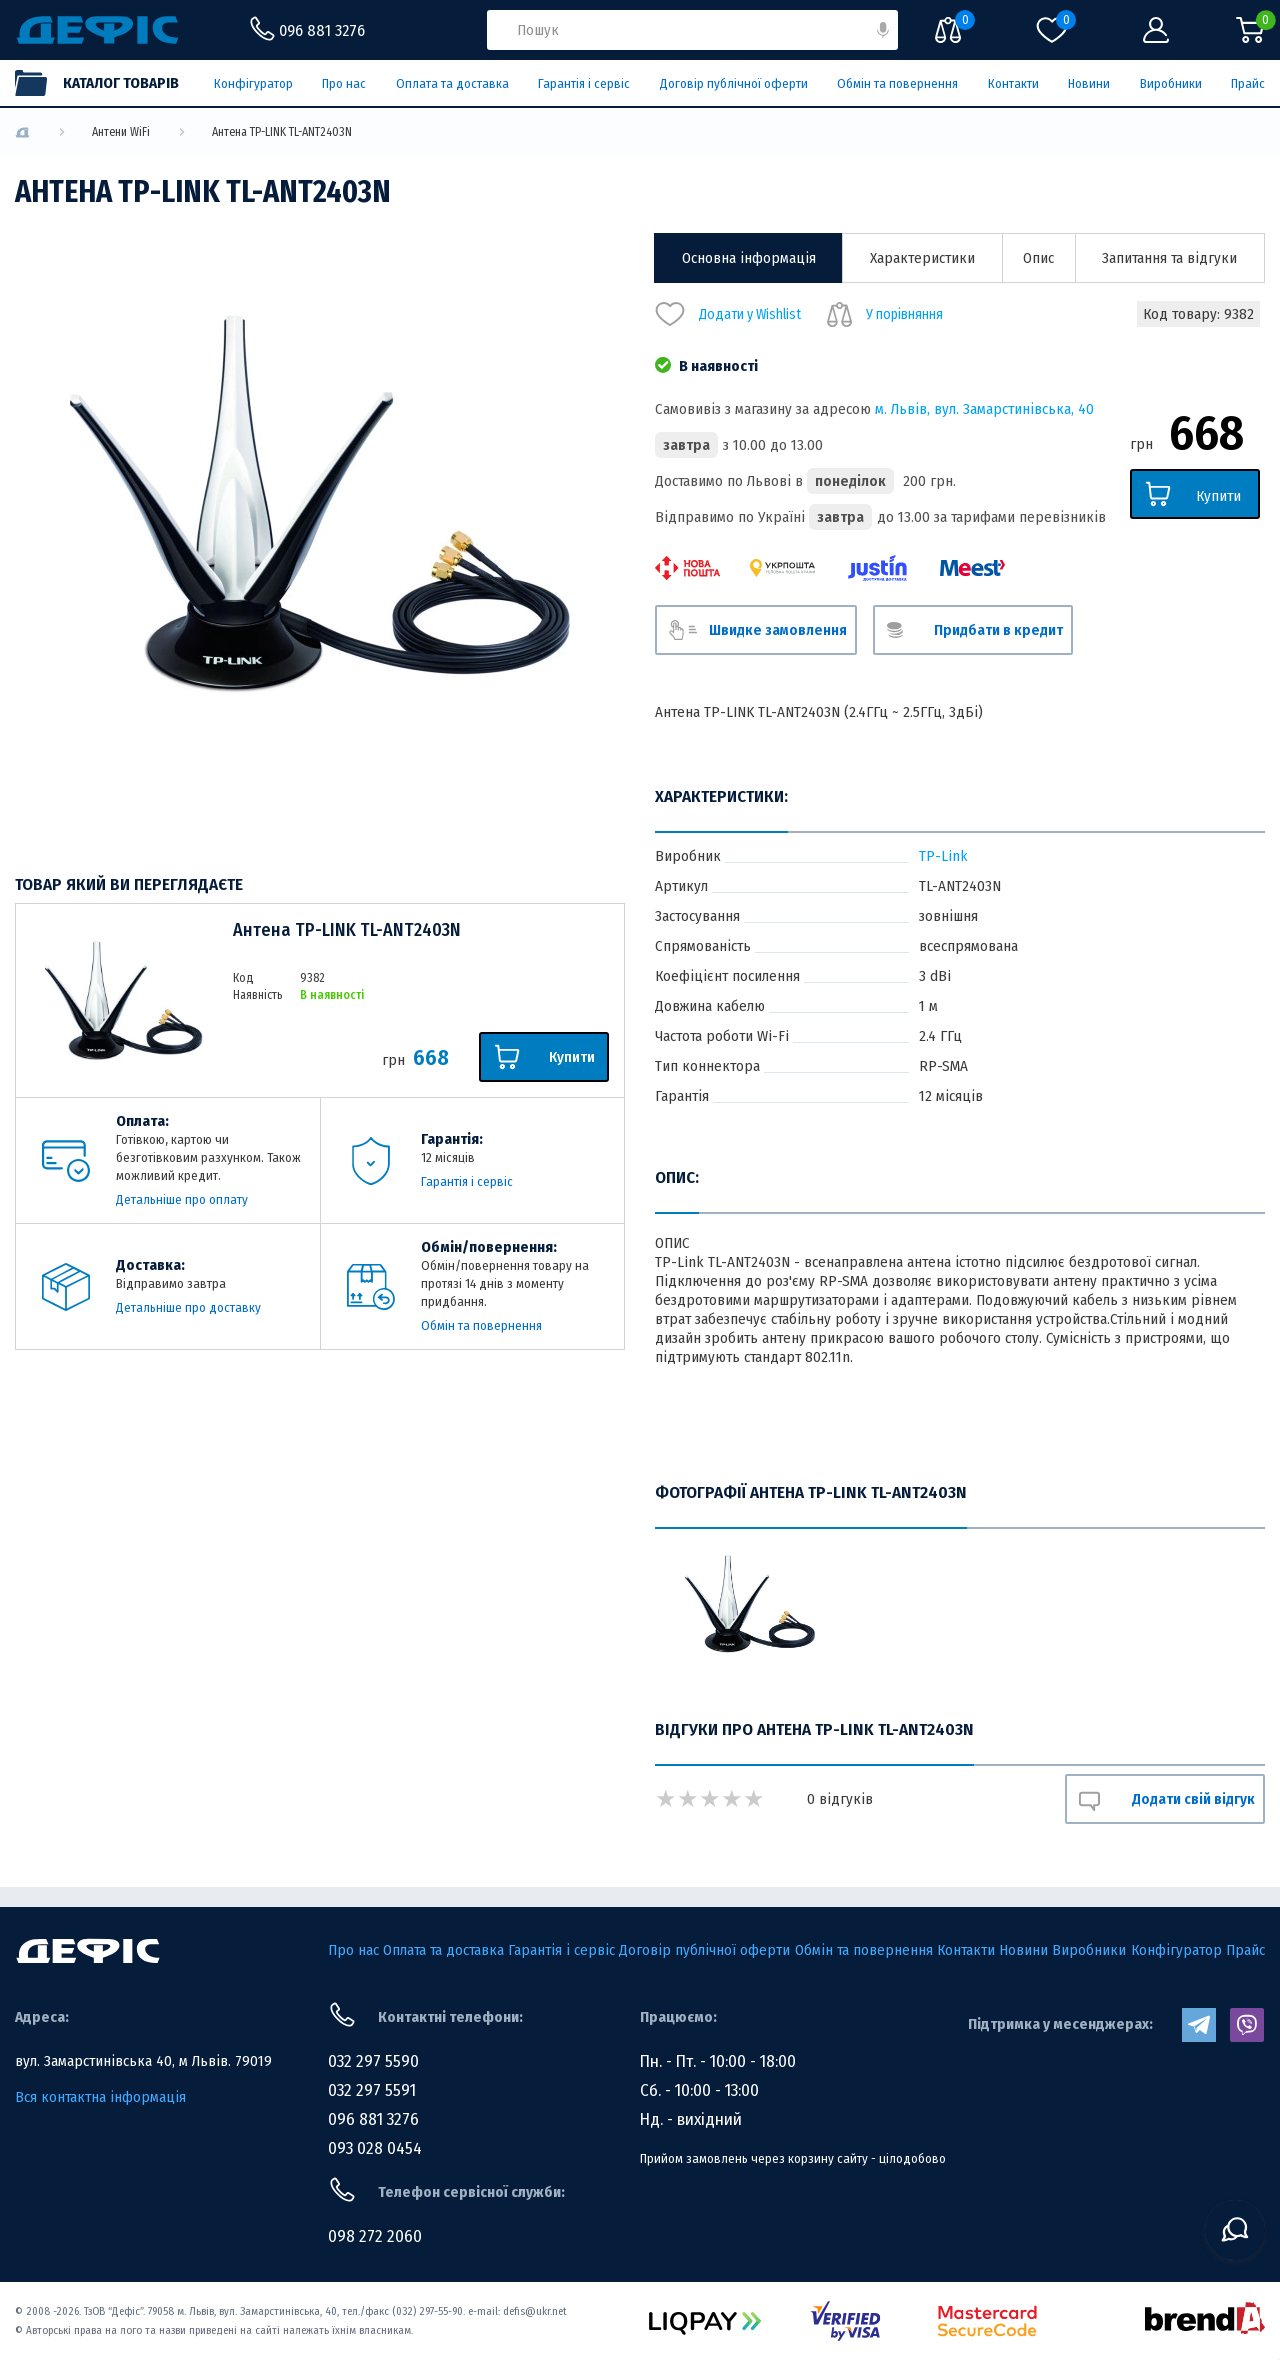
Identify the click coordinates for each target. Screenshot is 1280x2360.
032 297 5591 (372, 2090)
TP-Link (943, 856)
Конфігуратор (253, 83)
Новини (1089, 83)
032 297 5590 (373, 2061)
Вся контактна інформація (100, 2097)
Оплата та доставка (452, 83)
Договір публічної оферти (734, 83)
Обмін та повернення (897, 83)
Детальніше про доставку (188, 1307)
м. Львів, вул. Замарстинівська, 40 (984, 409)
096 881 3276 (373, 2119)
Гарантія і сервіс (584, 83)
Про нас (344, 83)
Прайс (1248, 83)
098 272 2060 (375, 2236)
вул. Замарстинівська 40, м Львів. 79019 (143, 2061)
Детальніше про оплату (182, 1199)
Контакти (1013, 83)
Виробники (1171, 83)
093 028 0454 (375, 2148)
